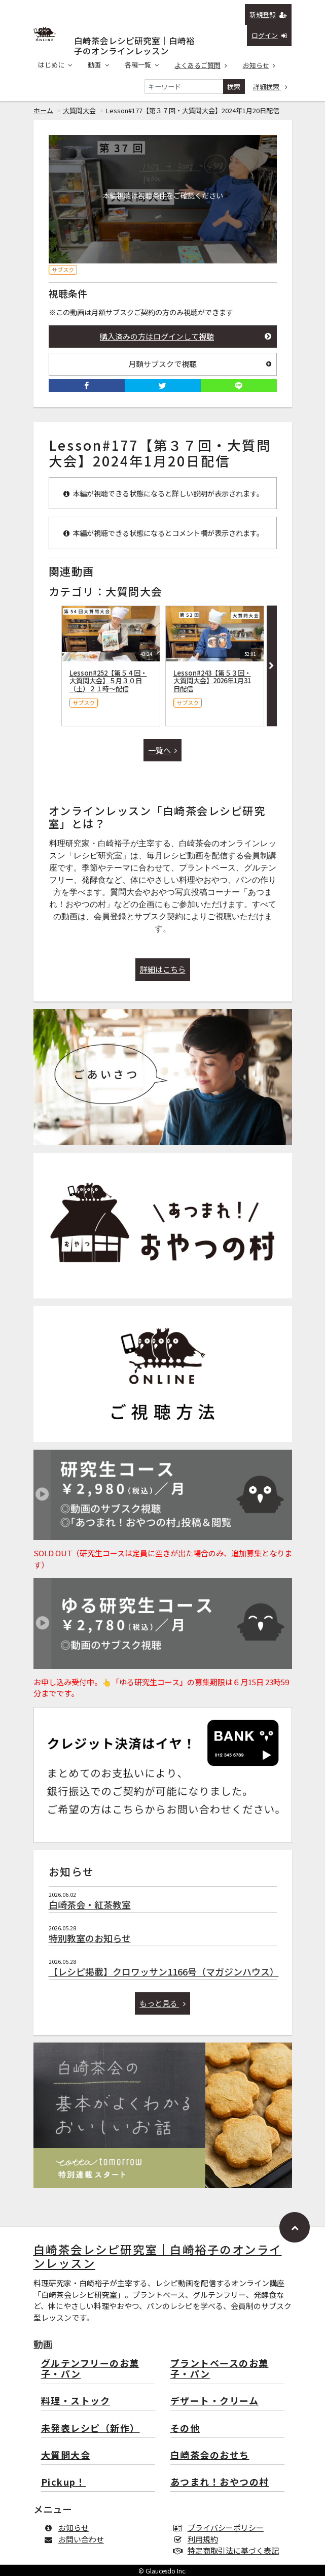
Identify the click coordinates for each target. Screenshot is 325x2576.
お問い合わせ (76, 2539)
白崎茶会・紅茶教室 (90, 1904)
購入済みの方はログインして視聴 (185, 336)
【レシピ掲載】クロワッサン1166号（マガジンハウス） (164, 1971)
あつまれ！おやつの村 (219, 2482)
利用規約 (198, 2539)
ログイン (269, 35)
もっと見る (162, 2003)
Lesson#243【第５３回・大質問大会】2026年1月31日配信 (212, 681)
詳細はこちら (163, 969)
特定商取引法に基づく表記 (228, 2550)
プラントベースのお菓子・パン (219, 2369)
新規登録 (268, 14)
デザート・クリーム (214, 2401)
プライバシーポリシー (221, 2527)
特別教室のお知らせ (90, 1938)
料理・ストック (76, 2401)
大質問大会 (79, 110)
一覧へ (162, 750)
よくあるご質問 (200, 65)
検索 (233, 86)
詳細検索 (270, 86)
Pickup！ (63, 2482)
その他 (185, 2428)
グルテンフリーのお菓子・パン (90, 2369)
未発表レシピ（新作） (90, 2428)
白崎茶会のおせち (209, 2455)
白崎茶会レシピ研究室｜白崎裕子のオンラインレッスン (134, 38)
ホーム (43, 110)
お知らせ (259, 65)
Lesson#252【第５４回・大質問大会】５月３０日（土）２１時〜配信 (108, 681)
